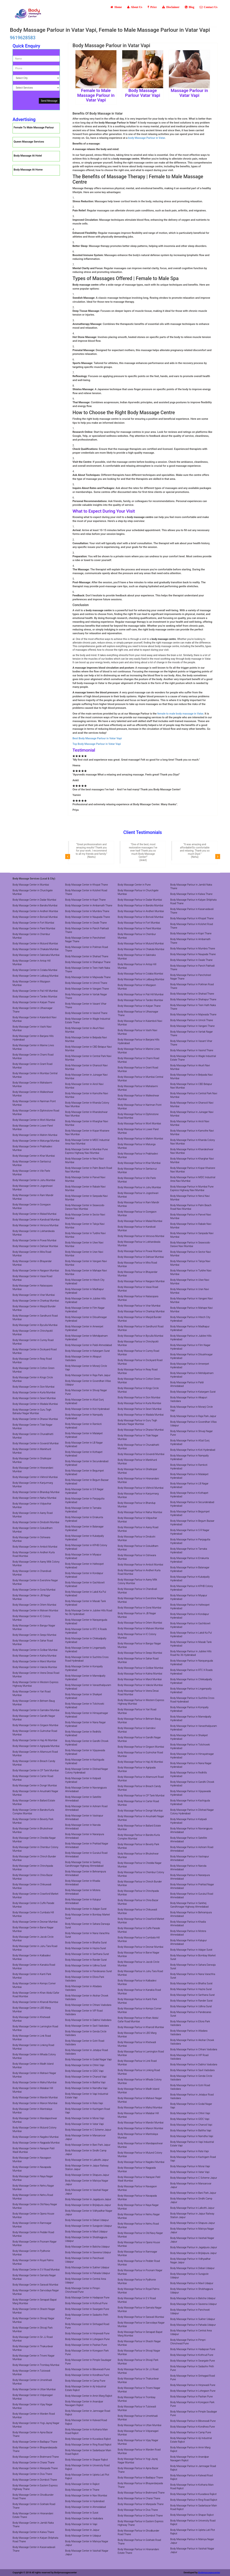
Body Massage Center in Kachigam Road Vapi (87, 2110)
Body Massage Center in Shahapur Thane (88, 962)
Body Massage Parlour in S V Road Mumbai (137, 2300)
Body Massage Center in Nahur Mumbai (34, 1497)
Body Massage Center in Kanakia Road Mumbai (34, 1966)
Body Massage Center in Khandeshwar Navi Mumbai (86, 1114)
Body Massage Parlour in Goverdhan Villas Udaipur (193, 1423)
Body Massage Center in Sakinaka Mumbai (36, 955)
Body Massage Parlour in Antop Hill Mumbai (137, 966)
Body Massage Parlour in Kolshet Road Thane (191, 926)
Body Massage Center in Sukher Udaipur (87, 2267)
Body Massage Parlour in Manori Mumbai (140, 2128)
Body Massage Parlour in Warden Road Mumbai (139, 2451)
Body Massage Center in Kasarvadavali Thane (34, 2549)
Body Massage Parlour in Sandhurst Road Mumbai (140, 1328)
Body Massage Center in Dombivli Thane (35, 2479)
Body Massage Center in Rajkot (82, 2484)
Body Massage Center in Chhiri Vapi (84, 2065)
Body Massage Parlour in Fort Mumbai (139, 922)
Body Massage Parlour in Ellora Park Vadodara (190, 2023)
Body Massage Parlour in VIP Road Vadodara (189, 2057)
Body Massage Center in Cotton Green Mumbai (33, 1370)
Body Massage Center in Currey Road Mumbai (33, 1342)
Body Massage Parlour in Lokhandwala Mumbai (139, 1243)
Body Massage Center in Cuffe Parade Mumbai (33, 1905)
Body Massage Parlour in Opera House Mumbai (139, 2244)
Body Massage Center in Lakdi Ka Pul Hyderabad (85, 1593)
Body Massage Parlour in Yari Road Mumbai (137, 1711)
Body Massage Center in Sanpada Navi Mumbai (86, 1197)
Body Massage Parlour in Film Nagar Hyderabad (190, 1347)
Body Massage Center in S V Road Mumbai (36, 2269)
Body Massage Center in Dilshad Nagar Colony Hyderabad (86, 1771)
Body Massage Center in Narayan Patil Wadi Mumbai (33, 2150)
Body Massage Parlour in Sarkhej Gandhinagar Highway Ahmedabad (189, 1905)
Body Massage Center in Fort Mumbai (33, 922)
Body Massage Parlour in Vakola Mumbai (140, 1685)
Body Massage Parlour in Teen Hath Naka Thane (193, 1007)
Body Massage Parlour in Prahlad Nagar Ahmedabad (192, 1886)
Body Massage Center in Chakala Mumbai (35, 949)
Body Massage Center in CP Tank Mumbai (36, 1770)
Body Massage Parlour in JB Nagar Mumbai (137, 1615)
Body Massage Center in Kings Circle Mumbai (33, 1379)
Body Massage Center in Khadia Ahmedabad (82, 1882)
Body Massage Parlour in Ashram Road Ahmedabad (191, 1849)
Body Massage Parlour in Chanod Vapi (191, 2124)
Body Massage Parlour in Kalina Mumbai (140, 1673)
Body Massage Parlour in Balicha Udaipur (193, 2298)
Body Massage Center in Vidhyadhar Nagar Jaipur (88, 2212)
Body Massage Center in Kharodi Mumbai (35, 2002)
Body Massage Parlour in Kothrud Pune (191, 2354)
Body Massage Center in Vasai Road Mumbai (32, 1278)
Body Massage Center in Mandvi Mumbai (35, 2097)
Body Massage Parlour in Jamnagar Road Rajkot (193, 2468)
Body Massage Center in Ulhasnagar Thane (32, 1010)
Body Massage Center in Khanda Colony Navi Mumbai (87, 1104)
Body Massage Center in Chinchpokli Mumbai (33, 1332)
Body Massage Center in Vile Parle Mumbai (31, 1172)
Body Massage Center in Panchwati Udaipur (84, 2260)
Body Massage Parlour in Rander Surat (191, 2000)
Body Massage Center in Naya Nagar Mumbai (33, 2178)
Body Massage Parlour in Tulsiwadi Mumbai (137, 2408)
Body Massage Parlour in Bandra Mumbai (140, 905)
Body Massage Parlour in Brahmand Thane (141, 2492)
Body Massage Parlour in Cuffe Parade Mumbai (139, 1930)
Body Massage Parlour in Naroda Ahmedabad (188, 1867)
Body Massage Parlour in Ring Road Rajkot (193, 2499)
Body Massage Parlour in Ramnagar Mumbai (137, 2253)
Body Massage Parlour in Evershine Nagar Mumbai (141, 1600)
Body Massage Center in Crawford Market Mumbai (35, 1895)
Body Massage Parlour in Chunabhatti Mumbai (138, 1446)
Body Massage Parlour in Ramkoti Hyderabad (189, 1466)
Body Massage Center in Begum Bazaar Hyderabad (87, 1482)
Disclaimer (171, 7)
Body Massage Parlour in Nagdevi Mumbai (141, 2162)
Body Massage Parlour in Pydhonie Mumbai (137, 2281)
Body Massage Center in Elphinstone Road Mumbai (36, 1112)
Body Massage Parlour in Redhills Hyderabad (188, 1774)
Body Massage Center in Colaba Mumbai (35, 970)
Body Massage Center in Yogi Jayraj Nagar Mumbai (36, 2425)
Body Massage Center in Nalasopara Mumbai (32, 1287)
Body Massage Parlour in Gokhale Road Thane (139, 2542)
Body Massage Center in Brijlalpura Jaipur (88, 2205)
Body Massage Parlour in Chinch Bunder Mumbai (140, 1883)
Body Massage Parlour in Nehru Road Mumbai (138, 2225)
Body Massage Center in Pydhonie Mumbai (31, 2252)
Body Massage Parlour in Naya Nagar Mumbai (138, 2207)
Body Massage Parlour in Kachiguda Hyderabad (190, 1802)
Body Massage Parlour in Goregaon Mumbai (137, 1213)
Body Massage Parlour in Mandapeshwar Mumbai (140, 2145)
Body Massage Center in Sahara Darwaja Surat (87, 1925)
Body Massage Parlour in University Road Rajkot (192, 2522)
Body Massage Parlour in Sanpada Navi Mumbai (191, 1235)
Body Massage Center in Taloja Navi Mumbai (85, 1225)
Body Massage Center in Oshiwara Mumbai (31, 1539)
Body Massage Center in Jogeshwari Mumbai (33, 1187)
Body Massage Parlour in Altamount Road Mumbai (141, 1778)
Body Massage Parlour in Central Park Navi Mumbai (193, 1095)
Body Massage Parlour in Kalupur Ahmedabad (188, 1942)
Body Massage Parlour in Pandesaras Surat (190, 2014)
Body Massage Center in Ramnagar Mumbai (32, 2225)
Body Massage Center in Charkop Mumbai (36, 1300)
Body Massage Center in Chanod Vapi (86, 2076)
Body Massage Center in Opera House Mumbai (33, 2215)
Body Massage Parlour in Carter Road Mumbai (138, 1803)
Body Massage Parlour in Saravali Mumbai (141, 2316)
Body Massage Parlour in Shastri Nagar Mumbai (139, 2343)
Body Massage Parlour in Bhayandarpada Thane (140, 2485)
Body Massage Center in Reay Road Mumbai (32, 1360)
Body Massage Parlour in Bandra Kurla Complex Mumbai (139, 1837)
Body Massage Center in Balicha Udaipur (87, 2246)
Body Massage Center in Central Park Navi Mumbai (88, 1058)
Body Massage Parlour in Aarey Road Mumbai (138, 1529)
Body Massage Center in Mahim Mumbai (35, 1135)
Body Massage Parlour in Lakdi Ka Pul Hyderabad (191, 1634)
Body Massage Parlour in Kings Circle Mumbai (138, 1390)
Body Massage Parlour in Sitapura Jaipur (192, 2223)
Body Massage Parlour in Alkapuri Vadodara (188, 1399)
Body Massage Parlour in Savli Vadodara (192, 2070)
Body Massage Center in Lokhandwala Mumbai (34, 1233)
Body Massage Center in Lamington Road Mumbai (35, 2028)
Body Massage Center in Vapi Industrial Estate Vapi (86, 2095)
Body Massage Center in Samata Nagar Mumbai (34, 2277)
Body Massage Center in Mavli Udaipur (86, 2231)
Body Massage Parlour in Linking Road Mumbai (139, 2072)
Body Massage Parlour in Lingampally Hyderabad (191, 1690)
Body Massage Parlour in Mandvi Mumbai (141, 2122)
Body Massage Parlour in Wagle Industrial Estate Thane (193, 1058)
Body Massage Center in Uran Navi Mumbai (84, 1253)
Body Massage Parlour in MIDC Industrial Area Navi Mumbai (192, 1179)
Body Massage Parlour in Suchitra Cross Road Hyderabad (192, 1700)
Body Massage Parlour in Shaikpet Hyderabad (189, 1737)
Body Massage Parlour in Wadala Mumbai (141, 1414)
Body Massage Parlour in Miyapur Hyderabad (188, 1597)
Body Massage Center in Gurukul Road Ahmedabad (86, 1854)
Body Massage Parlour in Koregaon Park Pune (192, 2404)
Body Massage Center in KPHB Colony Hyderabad (86, 1547)
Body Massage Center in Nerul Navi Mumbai (84, 1160)
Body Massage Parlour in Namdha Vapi (191, 2136)
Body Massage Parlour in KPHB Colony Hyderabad (191, 1588)
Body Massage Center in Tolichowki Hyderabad (84, 1705)
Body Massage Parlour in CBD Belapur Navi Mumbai (191, 1086)
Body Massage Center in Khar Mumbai (34, 1155)
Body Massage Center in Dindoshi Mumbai (36, 1522)
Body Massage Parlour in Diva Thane (138, 2509)
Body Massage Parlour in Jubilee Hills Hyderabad (191, 1337)
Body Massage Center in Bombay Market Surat (87, 1916)
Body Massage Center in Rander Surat (86, 1959)
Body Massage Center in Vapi (81, 2524)
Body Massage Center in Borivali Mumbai (35, 917)
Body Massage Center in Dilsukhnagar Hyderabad (86, 1319)
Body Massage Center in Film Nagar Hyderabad (85, 1309)
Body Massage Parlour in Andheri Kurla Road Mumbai (139, 1572)
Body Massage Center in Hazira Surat (85, 1948)
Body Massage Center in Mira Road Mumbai (32, 1253)
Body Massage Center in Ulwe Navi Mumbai (84, 1244)
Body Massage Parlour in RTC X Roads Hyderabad (191, 1672)
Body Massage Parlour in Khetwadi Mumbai (137, 2044)
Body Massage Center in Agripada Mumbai (36, 1746)
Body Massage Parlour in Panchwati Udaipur (190, 2311)
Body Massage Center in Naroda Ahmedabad (83, 1826)
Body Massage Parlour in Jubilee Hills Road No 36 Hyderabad (191, 1653)
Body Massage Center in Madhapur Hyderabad (84, 1291)
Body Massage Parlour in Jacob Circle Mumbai (138, 1963)
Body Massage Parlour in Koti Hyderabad (192, 1449)
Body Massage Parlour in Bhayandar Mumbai (137, 1274)
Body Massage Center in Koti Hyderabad (87, 1409)
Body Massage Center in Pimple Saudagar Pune (88, 2362)
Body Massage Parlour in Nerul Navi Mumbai (190, 1197)
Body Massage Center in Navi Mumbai (86, 2495)
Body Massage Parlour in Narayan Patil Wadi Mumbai (139, 2179)
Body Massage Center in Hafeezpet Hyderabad (84, 1565)
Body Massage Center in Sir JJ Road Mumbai (33, 2339)
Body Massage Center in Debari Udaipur (87, 2220)
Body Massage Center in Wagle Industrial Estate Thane (87, 1020)
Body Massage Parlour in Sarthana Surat (192, 1994)
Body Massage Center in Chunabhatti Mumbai (33, 1436)
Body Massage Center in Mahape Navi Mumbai (86, 1272)
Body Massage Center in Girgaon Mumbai (35, 1725)
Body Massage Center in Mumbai (31, 884)
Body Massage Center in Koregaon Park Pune (87, 2352)
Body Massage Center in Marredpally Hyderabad (85, 1677)
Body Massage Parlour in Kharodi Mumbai (141, 2027)
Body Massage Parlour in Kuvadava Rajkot (193, 2494)
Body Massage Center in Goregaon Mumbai (32, 1206)
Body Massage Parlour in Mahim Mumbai (140, 1138)
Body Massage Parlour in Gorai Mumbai (139, 1607)
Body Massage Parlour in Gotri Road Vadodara (190, 2087)
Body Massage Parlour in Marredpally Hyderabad (190, 1718)
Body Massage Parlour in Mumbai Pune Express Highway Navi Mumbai (192, 1188)
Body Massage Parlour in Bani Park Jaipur (193, 2192)
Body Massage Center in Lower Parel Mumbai (33, 1127)
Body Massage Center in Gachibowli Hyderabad (85, 1584)
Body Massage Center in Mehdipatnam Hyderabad (86, 1337)
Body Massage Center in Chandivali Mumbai (32, 1573)
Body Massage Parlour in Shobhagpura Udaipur (191, 2291)
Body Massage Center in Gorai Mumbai (34, 1589)
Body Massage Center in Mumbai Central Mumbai (35, 1075)
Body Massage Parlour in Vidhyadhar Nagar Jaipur (190, 2260)
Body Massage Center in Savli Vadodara (87, 2025)
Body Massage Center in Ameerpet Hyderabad (84, 1328)
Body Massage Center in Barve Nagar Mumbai (33, 1929)
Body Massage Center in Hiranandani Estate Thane (33, 2515)
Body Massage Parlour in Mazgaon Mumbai (137, 987)
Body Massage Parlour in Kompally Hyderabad (189, 1709)
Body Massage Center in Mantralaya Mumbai (32, 2110)
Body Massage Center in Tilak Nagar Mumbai (32, 1426)
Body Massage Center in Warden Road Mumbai (34, 2415)
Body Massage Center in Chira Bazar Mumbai (33, 1877)
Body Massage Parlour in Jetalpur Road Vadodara (192, 2096)
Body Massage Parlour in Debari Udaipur (192, 2268)
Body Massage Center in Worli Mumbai (34, 1119)
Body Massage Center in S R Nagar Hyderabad (84, 1491)
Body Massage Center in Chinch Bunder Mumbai (34, 1858)
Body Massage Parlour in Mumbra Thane (192, 948)
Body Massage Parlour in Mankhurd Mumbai (137, 1461)
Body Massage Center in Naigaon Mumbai (36, 1270)
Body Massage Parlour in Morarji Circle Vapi (191, 1408)
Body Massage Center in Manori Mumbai (35, 2103)
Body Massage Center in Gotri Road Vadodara (84, 2042)
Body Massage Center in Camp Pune (85, 2380)
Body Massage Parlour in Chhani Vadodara (193, 2049)
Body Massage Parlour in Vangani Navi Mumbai (191, 1300)
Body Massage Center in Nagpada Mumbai (36, 2142)
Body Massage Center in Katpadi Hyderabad (83, 1780)
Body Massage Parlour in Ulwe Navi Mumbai (189, 1281)
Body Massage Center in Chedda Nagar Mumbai (34, 1839)
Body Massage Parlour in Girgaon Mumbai (141, 1746)
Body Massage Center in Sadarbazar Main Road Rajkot (88, 2452)
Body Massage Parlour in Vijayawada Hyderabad (190, 1793)
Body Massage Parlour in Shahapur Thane (193, 999)
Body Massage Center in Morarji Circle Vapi (86, 1367)
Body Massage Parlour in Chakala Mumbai (141, 949)
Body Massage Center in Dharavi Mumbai (35, 1419)
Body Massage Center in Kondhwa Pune (87, 2375)
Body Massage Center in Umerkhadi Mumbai (32, 2382)
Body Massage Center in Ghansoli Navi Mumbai (86, 1067)
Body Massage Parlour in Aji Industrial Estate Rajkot (191, 2440)
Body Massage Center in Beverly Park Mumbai (33, 1821)
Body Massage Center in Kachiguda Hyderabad (84, 1761)
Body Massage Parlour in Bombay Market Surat (193, 1957)
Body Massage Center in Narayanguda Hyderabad (86, 1621)
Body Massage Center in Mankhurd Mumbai (32, 1451)
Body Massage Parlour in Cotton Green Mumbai (139, 1380)
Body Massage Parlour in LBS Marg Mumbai (137, 2034)
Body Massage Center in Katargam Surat (87, 1350)
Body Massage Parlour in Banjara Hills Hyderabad (138, 1041)
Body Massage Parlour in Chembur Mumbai (137, 936)
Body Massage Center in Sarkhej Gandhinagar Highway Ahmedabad (84, 1864)
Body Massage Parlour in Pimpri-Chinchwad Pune (188, 2341)
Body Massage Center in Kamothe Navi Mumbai (86, 1095)
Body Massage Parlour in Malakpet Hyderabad (189, 1476)
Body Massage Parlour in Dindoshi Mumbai (136, 1538)
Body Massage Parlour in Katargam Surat (193, 1391)
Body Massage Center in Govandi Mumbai (36, 1443)
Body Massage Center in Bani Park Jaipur (88, 2144)
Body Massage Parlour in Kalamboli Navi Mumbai (140, 1022)
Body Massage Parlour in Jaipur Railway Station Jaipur (192, 2215)
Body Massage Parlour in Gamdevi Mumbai (136, 1730)
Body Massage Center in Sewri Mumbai (34, 1398)
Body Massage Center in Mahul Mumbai (34, 2082)
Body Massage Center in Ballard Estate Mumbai (34, 1802)
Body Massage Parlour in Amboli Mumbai (140, 1564)
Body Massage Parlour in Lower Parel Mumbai (138, 1131)
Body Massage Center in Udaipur (83, 2535)
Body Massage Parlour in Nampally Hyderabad (189, 1457)
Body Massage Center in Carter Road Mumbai (33, 1778)
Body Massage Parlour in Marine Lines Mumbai (139, 1050)
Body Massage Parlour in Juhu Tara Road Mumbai (140, 1973)
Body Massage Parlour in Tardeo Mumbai (140, 1000)
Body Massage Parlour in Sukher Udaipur (192, 2319)
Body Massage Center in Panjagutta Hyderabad (85, 1500)
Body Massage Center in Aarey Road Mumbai (32, 1514)
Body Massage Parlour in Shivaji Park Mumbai (138, 2362)
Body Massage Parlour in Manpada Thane (141, 2504)
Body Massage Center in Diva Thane (32, 2474)
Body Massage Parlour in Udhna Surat (191, 2006)
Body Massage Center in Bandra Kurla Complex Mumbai (33, 1811)
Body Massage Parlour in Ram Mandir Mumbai (138, 1204)
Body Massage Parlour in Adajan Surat (191, 1949)
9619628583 (22, 37)
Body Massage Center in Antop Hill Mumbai (31, 962)
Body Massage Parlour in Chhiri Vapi (190, 2113)
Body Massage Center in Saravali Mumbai (35, 2284)
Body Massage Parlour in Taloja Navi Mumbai (190, 1263)
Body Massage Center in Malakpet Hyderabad (84, 1435)
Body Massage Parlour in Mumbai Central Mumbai (140, 1078)
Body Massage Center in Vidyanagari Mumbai (33, 2397)
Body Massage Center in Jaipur (82, 2529)
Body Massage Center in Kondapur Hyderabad (84, 1575)
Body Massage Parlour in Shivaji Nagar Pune (191, 1433)
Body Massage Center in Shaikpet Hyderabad (83, 1696)
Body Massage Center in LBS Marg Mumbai (32, 2009)
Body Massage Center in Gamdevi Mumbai (36, 1710)
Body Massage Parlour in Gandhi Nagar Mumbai (139, 1739)
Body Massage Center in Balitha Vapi (85, 2082)
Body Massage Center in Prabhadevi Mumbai (32, 1148)
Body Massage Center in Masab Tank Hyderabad (85, 1603)
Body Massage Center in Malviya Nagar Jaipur (86, 2182)
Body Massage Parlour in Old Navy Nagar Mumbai (140, 2235)
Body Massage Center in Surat (81, 2512)
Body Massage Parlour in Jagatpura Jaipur (193, 2247)
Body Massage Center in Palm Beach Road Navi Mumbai (88, 1170)
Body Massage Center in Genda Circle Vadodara (86, 2033)
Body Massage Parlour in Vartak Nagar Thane (191, 1033)
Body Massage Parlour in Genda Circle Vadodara (191, 2077)
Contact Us (208, 7)
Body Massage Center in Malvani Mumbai (35, 1610)
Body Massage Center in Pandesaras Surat (88, 1971)
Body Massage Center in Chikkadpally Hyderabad (85, 1640)
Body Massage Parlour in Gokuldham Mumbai (138, 1547)
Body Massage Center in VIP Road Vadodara (84, 2012)
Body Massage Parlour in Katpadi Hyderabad (188, 1821)
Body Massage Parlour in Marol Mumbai (140, 1679)
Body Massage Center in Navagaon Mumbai (32, 2159)
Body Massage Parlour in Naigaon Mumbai (141, 1281)
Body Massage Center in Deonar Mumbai (35, 1921)
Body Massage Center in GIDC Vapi (84, 2070)
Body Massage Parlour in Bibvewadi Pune (193, 2420)
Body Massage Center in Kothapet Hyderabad (84, 1454)
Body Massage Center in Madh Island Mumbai (33, 2065)
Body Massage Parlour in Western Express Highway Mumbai (141, 1702)
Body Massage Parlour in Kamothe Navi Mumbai (192, 1132)
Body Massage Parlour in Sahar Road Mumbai (138, 1660)
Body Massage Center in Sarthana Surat (87, 1954)
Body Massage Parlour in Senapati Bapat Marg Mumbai (140, 2334)
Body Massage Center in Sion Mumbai (33, 1386)
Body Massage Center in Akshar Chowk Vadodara (86, 1997)
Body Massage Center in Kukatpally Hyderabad (84, 1537)
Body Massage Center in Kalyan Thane (34, 1002)
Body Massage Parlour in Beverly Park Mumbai (138, 1846)
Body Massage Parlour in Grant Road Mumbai (138, 1069)
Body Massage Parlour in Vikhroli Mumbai (141, 1487)
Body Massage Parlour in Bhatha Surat (191, 1983)
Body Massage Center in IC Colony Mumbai (31, 1618)
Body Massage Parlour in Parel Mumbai (139, 928)
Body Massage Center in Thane (82, 2489)
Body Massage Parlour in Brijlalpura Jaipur (193, 2253)
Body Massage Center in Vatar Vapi (84, 2124)
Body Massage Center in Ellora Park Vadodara (84, 1979)
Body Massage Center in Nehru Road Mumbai (33, 2197)
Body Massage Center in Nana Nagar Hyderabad (85, 1724)
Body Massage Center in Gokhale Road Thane (34, 2506)
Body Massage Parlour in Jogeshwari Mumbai (138, 1195)
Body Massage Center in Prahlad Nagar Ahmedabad (86, 1845)
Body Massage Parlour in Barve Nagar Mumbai (138, 1954)
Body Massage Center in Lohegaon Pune (87, 2339)
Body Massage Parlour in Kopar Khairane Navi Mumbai (192, 1170)
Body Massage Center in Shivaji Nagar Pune (86, 1392)
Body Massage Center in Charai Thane (33, 2462)
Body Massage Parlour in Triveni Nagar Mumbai (139, 2389)
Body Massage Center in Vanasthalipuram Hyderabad (88, 1687)
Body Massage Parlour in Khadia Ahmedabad (188, 1923)
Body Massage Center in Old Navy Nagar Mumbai (35, 2206)
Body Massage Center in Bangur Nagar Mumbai (34, 1627)
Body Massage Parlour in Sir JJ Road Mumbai (138, 2371)
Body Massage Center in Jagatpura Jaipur (88, 2199)
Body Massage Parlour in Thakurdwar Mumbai (138, 2380)
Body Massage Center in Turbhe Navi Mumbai (85, 1235)
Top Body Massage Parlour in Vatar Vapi (97, 744)
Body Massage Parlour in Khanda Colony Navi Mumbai (192, 1142)
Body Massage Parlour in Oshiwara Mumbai (137, 1557)
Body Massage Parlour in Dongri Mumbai (140, 1810)
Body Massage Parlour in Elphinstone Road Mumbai (138, 1116)
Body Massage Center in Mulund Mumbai (35, 943)
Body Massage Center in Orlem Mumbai (34, 1604)
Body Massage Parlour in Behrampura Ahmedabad (191, 1914)
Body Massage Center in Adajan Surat (86, 1908)
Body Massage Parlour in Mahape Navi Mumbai (191, 1309)
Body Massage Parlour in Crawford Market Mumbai (141, 1920)
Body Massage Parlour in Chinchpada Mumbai (138, 1892)
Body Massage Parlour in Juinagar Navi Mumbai (191, 1114)
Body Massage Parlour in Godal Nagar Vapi (191, 2105)
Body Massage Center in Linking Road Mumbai (33, 2047)
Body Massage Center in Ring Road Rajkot (88, 2444)
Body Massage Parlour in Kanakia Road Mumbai (139, 1991)
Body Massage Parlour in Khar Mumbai (139, 1163)
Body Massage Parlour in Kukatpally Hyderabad (190, 1578)
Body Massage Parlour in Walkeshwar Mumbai (138, 1097)
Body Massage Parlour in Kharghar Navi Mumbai (192, 1160)
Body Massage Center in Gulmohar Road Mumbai (35, 1733)
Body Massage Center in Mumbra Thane (87, 911)
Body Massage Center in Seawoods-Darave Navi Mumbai (85, 1207)
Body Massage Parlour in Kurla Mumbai (139, 1403)
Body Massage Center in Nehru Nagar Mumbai (33, 2187)
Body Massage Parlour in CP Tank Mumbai (141, 1795)
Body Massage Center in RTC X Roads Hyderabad (86, 1631)
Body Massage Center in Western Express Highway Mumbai (35, 1684)
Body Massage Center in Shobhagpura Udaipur (86, 2239)
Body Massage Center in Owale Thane (86, 922)
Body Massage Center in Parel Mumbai (34, 928)
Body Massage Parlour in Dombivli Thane (140, 2515)
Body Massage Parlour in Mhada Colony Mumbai (140, 2081)
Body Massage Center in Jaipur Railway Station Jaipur (87, 2167)
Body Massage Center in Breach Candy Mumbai (34, 1763)
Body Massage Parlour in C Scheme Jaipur (193, 2177)
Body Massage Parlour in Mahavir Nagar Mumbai (140, 2100)
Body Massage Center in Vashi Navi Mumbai (32, 1028)
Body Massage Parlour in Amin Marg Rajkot (190, 2449)
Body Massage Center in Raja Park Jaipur (88, 1375)
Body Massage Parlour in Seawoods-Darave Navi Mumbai (190, 1244)
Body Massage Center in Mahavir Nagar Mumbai (34, 2075)
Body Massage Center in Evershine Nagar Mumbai (35, 1582)
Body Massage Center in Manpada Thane (35, 2468)
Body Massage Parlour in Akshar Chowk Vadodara (192, 2042)
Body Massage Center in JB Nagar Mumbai (31, 1597)
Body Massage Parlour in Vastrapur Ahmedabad (189, 1858)
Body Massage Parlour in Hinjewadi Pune (192, 2385)
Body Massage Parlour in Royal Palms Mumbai (138, 2291)
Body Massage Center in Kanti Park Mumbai (32, 1976)
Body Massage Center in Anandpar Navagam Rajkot (84, 2403)
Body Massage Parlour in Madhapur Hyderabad (190, 1328)
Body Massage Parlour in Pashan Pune (191, 2396)
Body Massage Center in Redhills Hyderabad (83, 1733)
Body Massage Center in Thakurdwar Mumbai (33, 2348)
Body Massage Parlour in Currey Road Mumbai (138, 1352)
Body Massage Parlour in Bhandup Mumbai (136, 1504)
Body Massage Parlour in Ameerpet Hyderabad (189, 1365)
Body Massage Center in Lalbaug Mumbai (35, 975)
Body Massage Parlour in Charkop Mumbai (141, 1311)
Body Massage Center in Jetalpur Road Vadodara (86, 2052)
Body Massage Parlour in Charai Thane (139, 2498)
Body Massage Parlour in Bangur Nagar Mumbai (139, 1645)
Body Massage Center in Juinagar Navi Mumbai (86, 1076)
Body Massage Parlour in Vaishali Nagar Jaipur (192, 2240)
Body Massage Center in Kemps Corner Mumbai (34, 1985)
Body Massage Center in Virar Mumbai (34, 1294)
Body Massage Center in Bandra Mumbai (35, 905)
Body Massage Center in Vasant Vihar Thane (86, 1005)
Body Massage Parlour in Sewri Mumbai (140, 1409)
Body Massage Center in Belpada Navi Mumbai (86, 1039)
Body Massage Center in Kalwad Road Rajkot (86, 2422)
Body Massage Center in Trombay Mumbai (36, 2365)
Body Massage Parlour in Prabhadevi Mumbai (138, 1155)
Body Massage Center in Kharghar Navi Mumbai (86, 1123)
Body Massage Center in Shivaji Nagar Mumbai (33, 2320)
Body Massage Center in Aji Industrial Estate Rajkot (85, 2388)
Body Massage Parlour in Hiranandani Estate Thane (138, 2551)
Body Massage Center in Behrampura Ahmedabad (85, 1873)
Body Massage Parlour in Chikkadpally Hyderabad (191, 1681)
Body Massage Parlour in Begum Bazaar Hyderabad (192, 1522)
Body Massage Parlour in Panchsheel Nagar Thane (190, 977)
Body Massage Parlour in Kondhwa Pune (192, 2426)
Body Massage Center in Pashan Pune (86, 2344)
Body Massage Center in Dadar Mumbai (34, 899)
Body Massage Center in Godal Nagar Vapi (88, 2059)
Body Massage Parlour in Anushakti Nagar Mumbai (141, 1818)
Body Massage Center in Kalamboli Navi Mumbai (34, 1019)
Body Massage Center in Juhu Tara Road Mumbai (35, 1948)
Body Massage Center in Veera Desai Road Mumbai (36, 1674)
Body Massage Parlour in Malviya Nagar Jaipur (192, 2230)
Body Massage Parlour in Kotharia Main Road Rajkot (192, 2486)
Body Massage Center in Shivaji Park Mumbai (33, 2329)
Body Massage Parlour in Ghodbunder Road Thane (138, 2532)
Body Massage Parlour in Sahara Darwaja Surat (193, 1966)
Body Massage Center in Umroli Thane (86, 982)
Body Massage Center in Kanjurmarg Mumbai (33, 1484)
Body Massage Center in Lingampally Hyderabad (85, 1649)
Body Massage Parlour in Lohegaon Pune (192, 2390)
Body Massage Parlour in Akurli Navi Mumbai (190, 1067)
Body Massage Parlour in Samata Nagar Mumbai (140, 2309)
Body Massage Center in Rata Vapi (84, 2103)
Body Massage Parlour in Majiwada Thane (193, 1014)
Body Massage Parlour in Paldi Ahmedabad (187, 1384)
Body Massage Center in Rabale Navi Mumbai (85, 1188)
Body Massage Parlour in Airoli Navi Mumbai (189, 1123)
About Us (134, 7)
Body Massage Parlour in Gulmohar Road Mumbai (140, 1754)
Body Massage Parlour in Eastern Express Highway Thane (140, 2523)
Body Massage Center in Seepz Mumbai (34, 1634)
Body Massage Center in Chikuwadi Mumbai (32, 1886)
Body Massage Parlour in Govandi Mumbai (141, 1454)
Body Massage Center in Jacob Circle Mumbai (33, 1938)
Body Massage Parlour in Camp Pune (190, 2432)
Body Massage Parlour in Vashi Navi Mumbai (137, 1032)
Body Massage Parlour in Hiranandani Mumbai (138, 1480)
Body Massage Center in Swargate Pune (87, 2309)
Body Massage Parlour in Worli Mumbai (139, 1123)
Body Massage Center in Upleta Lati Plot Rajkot (87, 2476)
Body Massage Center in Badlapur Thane (35, 2441)
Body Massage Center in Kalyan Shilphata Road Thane (35, 2539)
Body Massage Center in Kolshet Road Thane (86, 892)
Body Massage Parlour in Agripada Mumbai (137, 1769)
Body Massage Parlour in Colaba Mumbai (140, 973)
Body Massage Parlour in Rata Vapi (189, 2151)
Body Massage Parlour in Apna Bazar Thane (138, 2470)
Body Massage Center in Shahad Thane (86, 956)
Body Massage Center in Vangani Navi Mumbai (86, 1263)
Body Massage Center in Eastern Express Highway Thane (35, 2487)
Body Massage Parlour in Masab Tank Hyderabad (191, 1644)
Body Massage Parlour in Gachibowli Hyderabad (190, 1625)
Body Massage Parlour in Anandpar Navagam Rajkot (189, 2458)
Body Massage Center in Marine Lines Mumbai (33, 1047)
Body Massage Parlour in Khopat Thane (192, 918)
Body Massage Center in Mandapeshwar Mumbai (35, 2120)
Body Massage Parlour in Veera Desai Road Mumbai (138, 1692)
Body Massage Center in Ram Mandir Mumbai (33, 1197)
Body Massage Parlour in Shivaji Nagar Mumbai (139, 2352)
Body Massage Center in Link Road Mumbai (32, 2037)
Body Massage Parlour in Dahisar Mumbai (141, 1256)
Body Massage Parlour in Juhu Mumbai (139, 1187)
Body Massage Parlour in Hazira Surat (191, 1989)
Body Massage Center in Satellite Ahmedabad (83, 1799)
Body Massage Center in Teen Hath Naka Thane (87, 969)
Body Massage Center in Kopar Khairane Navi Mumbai (87, 1132)
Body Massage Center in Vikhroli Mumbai (35, 1477)
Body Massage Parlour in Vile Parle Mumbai (137, 1180)
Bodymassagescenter (209, 2572)
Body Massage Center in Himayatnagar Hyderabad (86, 1715)
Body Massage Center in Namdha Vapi (86, 2088)
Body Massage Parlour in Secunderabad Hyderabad (192, 1504)
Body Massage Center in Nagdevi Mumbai (36, 2136)
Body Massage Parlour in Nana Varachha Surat (192, 1976)
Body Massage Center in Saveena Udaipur (88, 2252)
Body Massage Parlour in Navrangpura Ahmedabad (191, 1830)
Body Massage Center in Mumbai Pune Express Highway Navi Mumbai (86, 1151)
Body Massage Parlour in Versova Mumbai (141, 1236)
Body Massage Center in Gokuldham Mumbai (33, 1530)
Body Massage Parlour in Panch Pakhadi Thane (192, 967)
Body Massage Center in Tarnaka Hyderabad (83, 1509)
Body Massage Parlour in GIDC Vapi (190, 2119)
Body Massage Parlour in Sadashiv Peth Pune (192, 2368)
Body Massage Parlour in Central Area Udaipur (191, 2332)
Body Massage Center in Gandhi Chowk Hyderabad (87, 1743)
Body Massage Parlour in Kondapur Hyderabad (189, 1616)
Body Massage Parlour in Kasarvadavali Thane (192, 911)
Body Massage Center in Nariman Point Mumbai (34, 1103)
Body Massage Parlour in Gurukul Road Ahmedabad (191, 1895)
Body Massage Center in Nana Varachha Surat (87, 1935)
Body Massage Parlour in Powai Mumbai (140, 1251)
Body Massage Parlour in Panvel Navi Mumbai (190, 1216)
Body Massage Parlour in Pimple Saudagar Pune (193, 2413)
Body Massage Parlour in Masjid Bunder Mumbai (140, 1319)
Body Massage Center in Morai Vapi (84, 2118)
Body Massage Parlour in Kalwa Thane (191, 894)
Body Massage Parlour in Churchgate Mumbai (138, 892)
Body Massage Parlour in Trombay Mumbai (136, 2399)
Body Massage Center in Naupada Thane (87, 917)
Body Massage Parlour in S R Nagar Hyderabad (189, 1532)
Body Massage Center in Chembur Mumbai (31, 936)
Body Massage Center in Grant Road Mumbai (32, 1066)
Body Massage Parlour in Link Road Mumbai (137, 2062)
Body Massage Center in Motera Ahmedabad (82, 1892)
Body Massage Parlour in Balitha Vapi (190, 2130)
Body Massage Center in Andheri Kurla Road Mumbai (34, 1554)
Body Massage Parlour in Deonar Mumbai (140, 1946)
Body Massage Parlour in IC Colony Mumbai (137, 1636)
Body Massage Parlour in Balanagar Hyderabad (190, 1569)
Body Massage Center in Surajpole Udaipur (88, 2225)
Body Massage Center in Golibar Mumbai (35, 1649)
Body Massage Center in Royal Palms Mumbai (33, 2262)
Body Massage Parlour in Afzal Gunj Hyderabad (190, 1442)
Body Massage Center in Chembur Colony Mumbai (35, 1849)
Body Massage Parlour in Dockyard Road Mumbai (140, 1362)
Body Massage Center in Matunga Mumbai (36, 1140)
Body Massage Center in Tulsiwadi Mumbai (31, 2372)
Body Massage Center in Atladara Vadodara (83, 1988)
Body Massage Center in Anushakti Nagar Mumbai (35, 1793)
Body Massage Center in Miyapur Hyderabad (83, 1556)
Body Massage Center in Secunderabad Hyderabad (86, 1463)
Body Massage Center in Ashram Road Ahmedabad (86, 1808)
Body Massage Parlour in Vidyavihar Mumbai (137, 1520)
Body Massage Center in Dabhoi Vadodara (88, 2020)
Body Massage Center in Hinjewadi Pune (87, 2333)
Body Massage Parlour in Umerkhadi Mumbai (138, 2417)
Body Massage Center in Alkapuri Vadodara (83, 1358)
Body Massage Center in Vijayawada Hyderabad (85, 1752)
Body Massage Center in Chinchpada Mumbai (33, 1867)
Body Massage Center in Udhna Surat (85, 1965)
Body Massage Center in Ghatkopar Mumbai (32, 1460)
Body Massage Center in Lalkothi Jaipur (87, 2159)
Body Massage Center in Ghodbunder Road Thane (33, 2496)
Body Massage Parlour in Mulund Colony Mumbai (140, 2154)
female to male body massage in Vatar (180, 713)
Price (152, 7)
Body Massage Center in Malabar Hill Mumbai (33, 2090)
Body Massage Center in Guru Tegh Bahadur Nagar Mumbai (32, 1411)
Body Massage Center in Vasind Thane (86, 1013)
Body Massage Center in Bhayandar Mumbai (32, 1263)
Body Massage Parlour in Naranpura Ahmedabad (190, 1877)
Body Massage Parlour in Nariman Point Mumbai (140, 1106)
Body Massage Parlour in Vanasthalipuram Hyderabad (193, 1728)
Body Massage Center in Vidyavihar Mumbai (32, 1505)
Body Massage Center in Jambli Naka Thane (33, 2524)
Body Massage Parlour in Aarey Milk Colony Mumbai (137, 1581)
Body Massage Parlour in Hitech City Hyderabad (190, 1319)
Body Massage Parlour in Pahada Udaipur (193, 2324)
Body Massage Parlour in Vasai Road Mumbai (138, 1289)
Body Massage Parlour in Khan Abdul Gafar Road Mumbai (138, 2019)
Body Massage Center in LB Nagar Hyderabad (84, 1444)
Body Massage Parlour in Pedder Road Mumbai (139, 2263)
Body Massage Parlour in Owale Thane (191, 960)
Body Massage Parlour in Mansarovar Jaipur (190, 2185)
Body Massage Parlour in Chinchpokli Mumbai (138, 1343)
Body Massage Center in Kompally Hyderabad (84, 1668)
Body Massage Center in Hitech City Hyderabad (85, 1281)
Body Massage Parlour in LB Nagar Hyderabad (189, 1485)
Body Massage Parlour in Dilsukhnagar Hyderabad (191, 1356)
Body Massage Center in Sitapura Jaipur (87, 2174)
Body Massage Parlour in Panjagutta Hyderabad (190, 1541)
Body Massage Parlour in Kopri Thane (191, 933)
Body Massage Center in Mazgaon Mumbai (31, 983)
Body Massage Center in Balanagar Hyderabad (84, 1528)
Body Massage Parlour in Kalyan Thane (139, 1005)
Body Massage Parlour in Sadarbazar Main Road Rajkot (193, 2507)
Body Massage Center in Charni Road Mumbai (33, 1056)
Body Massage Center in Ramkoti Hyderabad (83, 1426)
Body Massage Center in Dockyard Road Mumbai (35, 1351)
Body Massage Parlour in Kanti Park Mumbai (137, 2001)
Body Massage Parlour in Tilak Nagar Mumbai (138, 1437)
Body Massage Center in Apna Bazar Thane (32, 2434)
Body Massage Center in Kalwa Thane (33, 2532)
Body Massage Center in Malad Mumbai (34, 1213)
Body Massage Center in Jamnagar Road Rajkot (87, 2412)
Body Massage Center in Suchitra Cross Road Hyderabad (87, 1659)
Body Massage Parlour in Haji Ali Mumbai (140, 1761)
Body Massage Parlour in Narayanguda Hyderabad (191, 1662)
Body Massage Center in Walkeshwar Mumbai (33, 1094)
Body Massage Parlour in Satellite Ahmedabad (188, 1839)
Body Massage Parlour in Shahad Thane (192, 993)
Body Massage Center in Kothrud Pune (86, 2303)
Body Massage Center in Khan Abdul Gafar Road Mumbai (36, 1994)
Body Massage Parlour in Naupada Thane (193, 954)
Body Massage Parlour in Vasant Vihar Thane (191, 1043)
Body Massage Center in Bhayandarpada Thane (35, 2449)
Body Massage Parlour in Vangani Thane (192, 1026)
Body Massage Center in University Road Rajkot (87, 2467)
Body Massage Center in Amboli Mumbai (35, 1546)
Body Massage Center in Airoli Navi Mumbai (84, 1086)
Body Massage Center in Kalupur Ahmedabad (83, 1901)
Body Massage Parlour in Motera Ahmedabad (188, 1933)
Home (116, 7)
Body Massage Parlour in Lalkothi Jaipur (192, 2207)
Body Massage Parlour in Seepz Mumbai (140, 1652)
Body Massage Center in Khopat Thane (86, 884)
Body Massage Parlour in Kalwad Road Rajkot (191, 2477)
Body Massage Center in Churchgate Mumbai (33, 892)
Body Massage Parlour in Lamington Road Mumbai (141, 2053)
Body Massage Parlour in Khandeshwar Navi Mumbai (191, 1151)
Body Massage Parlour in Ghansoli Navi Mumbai (191, 1104)
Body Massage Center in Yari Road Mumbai (31, 1693)
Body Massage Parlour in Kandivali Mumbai (137, 1228)
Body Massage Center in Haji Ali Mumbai (35, 1740)
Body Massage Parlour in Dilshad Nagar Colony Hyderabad (192, 1811)
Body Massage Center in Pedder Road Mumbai (33, 2234)
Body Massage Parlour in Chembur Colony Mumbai (141, 1874)
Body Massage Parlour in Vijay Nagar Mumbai (138, 2442)
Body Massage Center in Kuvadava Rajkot (88, 2438)
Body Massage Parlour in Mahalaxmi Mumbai (138, 1088)
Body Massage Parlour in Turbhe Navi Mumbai (190, 1272)
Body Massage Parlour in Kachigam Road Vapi (193, 2159)
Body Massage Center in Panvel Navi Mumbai (85, 1179)
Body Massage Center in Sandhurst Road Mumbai (35, 1317)
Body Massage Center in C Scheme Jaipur (88, 2129)
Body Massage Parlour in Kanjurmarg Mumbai (138, 1495)
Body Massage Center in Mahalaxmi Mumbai (32, 1084)
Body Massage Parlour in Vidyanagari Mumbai (138, 2433)
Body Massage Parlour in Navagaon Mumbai (137, 2188)
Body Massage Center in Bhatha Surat (86, 1942)
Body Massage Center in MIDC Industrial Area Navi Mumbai (87, 1142)
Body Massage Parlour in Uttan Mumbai (139, 2425)
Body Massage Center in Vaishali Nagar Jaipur (87, 2192)
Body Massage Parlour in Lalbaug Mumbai (141, 979)
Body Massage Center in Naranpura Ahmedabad (84, 1836)
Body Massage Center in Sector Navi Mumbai (85, 1216)
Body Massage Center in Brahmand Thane (36, 2456)
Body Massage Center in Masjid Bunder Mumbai (34, 1308)
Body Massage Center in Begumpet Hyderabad (84, 1472)
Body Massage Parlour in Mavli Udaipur (191, 2283)
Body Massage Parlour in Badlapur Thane (140, 2477)
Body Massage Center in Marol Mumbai (34, 1661)
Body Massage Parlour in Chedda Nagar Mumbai (140, 1864)
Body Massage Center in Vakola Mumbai (35, 1667)
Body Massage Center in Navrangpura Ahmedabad (86, 1789)
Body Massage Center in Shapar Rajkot (86, 2459)
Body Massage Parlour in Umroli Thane (191, 1020)
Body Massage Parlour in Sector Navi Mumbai (190, 1253)
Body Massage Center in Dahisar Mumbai (35, 1246)
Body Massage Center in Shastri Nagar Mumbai (34, 2311)
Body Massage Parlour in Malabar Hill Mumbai (138, 2115)
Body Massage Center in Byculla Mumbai (35, 1325)
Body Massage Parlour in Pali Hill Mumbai (141, 994)
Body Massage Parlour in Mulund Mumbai (141, 943)
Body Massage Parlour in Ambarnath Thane (190, 941)
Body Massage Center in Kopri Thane (85, 899)
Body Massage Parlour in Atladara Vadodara (189, 2032)
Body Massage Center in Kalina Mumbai (34, 1655)
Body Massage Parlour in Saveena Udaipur (193, 2304)
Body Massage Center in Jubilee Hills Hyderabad (85, 1300)
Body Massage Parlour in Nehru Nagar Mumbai (139, 2216)
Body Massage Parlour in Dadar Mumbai (140, 899)
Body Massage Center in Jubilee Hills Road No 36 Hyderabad (88, 1612)
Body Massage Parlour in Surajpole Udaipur (189, 2275)
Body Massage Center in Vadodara (84, 2518)
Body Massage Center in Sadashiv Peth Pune (86, 2316)
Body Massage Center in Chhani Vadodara (88, 2004)
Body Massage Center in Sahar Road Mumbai (33, 1642)
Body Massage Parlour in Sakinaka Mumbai (137, 957)
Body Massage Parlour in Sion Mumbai (139, 1397)
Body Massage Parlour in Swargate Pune (192, 2360)
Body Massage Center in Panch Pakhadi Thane (87, 930)
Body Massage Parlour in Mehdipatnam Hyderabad (192, 1375)
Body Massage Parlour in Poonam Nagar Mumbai (140, 2272)
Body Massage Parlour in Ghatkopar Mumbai (137, 1471)
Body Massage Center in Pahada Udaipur (87, 2273)
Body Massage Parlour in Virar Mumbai (139, 1305)
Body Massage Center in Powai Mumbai (34, 1240)
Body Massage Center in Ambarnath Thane (88, 905)
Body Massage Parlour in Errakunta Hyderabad (189, 1560)
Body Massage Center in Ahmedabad (85, 2507)
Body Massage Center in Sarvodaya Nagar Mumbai (36, 2292)
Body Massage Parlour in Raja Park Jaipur (193, 1416)
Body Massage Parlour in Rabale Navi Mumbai (190, 1225)
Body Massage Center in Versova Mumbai (35, 1225)
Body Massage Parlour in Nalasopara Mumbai (138, 1298)
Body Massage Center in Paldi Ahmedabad (88, 1345)
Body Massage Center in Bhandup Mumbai (36, 1492)
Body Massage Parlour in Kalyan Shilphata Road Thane (193, 901)
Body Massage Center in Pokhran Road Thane (86, 949)
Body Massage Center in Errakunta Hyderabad (84, 1519)
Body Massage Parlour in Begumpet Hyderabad (190, 1513)
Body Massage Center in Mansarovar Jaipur (85, 2137)
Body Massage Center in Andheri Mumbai (35, 911)
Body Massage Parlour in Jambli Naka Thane (191, 886)
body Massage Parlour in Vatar (146, 137)
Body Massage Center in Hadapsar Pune (87, 2297)
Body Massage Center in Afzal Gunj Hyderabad (84, 1401)
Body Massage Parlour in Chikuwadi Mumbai (137, 1911)
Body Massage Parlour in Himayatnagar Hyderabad (192, 1755)
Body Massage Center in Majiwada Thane (88, 977)
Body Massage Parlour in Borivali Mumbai (141, 917)
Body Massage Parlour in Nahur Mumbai (140, 1512)
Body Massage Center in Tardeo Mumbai (35, 996)
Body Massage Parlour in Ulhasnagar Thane (138, 1013)
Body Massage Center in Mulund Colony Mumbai (34, 2129)
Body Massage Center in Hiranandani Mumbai (33, 1469)
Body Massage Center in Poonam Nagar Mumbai (35, 2243)
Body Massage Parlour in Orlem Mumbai (140, 1622)
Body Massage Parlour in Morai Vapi (190, 2166)
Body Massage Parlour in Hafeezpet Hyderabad (190, 1606)
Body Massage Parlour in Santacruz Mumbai (137, 1170)
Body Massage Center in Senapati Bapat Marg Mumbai (35, 2301)
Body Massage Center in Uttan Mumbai (34, 2389)
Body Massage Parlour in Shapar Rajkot (192, 2514)
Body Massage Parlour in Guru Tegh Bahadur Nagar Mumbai (137, 1422)
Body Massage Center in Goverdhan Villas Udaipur (88, 1383)
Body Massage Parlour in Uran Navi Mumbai (189, 1291)
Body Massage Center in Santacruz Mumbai (32, 1163)
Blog (189, 7)
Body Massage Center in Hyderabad (85, 2501)
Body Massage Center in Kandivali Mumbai (36, 1219)
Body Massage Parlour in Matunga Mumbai (137, 1146)
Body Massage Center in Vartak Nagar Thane (86, 996)
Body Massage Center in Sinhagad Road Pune (87, 2326)
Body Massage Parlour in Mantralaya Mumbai (138, 2136)
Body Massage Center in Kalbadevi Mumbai (32, 1957)
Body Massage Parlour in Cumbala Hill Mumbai (139, 1939)
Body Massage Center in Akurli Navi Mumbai (84, 1030)
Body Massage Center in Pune (134, 884)
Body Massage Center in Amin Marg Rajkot (88, 2395)
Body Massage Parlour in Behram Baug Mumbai (139, 1720)
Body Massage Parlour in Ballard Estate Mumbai (139, 1827)
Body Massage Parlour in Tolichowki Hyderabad (190, 1746)
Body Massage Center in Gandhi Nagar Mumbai (34, 1717)
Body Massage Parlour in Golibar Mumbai (140, 1667)
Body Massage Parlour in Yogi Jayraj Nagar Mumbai (138, 2460)
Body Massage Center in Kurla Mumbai (34, 1392)
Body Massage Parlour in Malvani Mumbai (141, 1628)
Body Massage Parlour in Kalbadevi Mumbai (137, 1982)
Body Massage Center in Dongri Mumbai (35, 1785)
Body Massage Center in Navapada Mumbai (32, 2169)
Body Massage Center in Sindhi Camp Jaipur (86, 2152)
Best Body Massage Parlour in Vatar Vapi (97, 738)
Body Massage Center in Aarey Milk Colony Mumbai (36, 1563)
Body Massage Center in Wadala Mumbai (35, 1403)
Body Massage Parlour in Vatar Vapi (190, 2172)
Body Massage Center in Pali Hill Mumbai (35, 990)
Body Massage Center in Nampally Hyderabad (84, 1416)
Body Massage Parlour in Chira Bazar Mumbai (138, 1902)
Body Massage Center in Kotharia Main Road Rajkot (86, 2431)
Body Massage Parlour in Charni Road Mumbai (138, 1060)
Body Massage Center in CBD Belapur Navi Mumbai (88, 1048)
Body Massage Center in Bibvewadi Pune (87, 2369)
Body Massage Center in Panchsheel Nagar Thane (85, 939)
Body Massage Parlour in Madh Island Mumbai (138, 2090)
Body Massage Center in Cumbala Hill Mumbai (33, 1914)
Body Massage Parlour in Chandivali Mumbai (137, 1591)
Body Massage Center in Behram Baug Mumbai (34, 1702)
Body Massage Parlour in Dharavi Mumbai (141, 1429)
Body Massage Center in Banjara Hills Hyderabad (33, 1038)
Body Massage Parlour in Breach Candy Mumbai (139, 1788)
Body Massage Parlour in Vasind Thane (191, 1050)
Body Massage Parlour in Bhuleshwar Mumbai (138, 1855)
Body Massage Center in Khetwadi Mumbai (31, 2019)
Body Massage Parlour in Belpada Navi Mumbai (191, 1076)
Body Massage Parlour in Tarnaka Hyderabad (188, 1550)
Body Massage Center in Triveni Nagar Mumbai (33, 2357)
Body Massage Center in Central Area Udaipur (85, 2280)
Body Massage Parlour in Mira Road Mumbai (137, 1264)
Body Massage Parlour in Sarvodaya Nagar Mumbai (141, 2324)
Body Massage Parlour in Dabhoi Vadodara (193, 2064)
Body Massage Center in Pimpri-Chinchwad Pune (82, 2290)
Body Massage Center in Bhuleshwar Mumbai (33, 1830)
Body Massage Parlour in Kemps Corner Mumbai (140, 2010)
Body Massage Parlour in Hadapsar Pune (192, 2349)
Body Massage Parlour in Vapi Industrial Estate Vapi (192, 2143)
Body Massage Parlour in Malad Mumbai (140, 1221)
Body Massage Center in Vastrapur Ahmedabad (84, 1817)
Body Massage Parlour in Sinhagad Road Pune (192, 2377)
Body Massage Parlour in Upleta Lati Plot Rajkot (192, 2531)
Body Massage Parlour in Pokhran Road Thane (192, 986)
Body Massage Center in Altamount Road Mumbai (35, 1753)
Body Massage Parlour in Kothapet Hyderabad (189, 1494)
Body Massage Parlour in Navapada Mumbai (137, 2197)
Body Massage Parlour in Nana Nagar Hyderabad (190, 1765)
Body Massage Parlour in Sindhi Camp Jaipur (191, 2200)
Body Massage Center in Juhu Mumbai (34, 1180)
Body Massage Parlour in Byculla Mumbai (140, 1335)
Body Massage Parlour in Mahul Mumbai (140, 2107)
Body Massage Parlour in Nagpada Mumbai (137, 2169)
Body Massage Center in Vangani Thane (87, 988)
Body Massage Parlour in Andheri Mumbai (141, 911)
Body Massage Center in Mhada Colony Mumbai (34, 2056)
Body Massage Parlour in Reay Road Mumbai (137, 1371)
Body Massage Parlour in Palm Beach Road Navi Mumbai (190, 1207)
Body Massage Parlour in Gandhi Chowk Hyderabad (192, 1783)
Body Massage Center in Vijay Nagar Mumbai (32, 2406)
